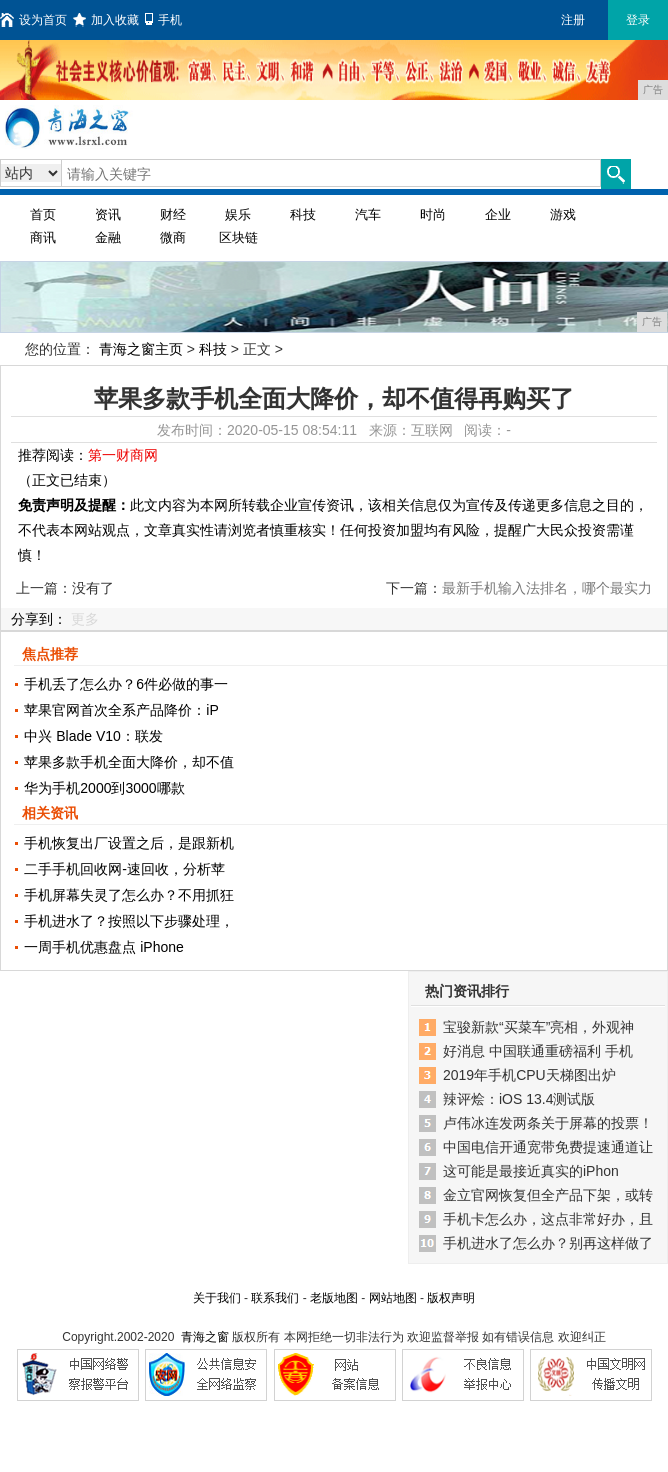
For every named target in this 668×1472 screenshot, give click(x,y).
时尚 (433, 214)
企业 (498, 214)
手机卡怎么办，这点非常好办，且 (548, 1219)
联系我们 (275, 1298)
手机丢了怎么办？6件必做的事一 (126, 684)
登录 (638, 20)
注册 (573, 20)
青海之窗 (205, 1337)
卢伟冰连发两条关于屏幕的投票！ (548, 1123)
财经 (173, 214)
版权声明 (451, 1298)
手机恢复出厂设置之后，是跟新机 (129, 843)
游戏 (563, 214)
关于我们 (217, 1298)
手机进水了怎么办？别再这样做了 (548, 1243)
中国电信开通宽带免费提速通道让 (548, 1147)
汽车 (368, 214)
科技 (303, 214)
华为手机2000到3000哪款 (104, 788)
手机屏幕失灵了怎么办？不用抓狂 (129, 895)
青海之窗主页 (141, 349)
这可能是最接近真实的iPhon (531, 1171)
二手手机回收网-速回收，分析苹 (124, 869)
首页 (43, 214)
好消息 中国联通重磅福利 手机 (538, 1051)
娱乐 (238, 214)
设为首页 (33, 20)
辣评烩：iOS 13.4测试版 (519, 1099)
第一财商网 (123, 455)
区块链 (238, 237)
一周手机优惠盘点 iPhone (103, 947)
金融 (108, 237)
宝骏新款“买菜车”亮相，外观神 (538, 1027)
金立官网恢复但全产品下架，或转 (548, 1195)
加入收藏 (106, 20)
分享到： (39, 619)
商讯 (43, 237)
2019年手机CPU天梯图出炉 (529, 1075)
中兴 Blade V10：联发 (93, 736)
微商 (173, 237)
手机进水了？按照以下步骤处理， (129, 921)
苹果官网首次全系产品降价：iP (121, 710)
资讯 (108, 214)
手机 (163, 20)
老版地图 (334, 1298)
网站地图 (393, 1298)
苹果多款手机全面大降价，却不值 (129, 762)
